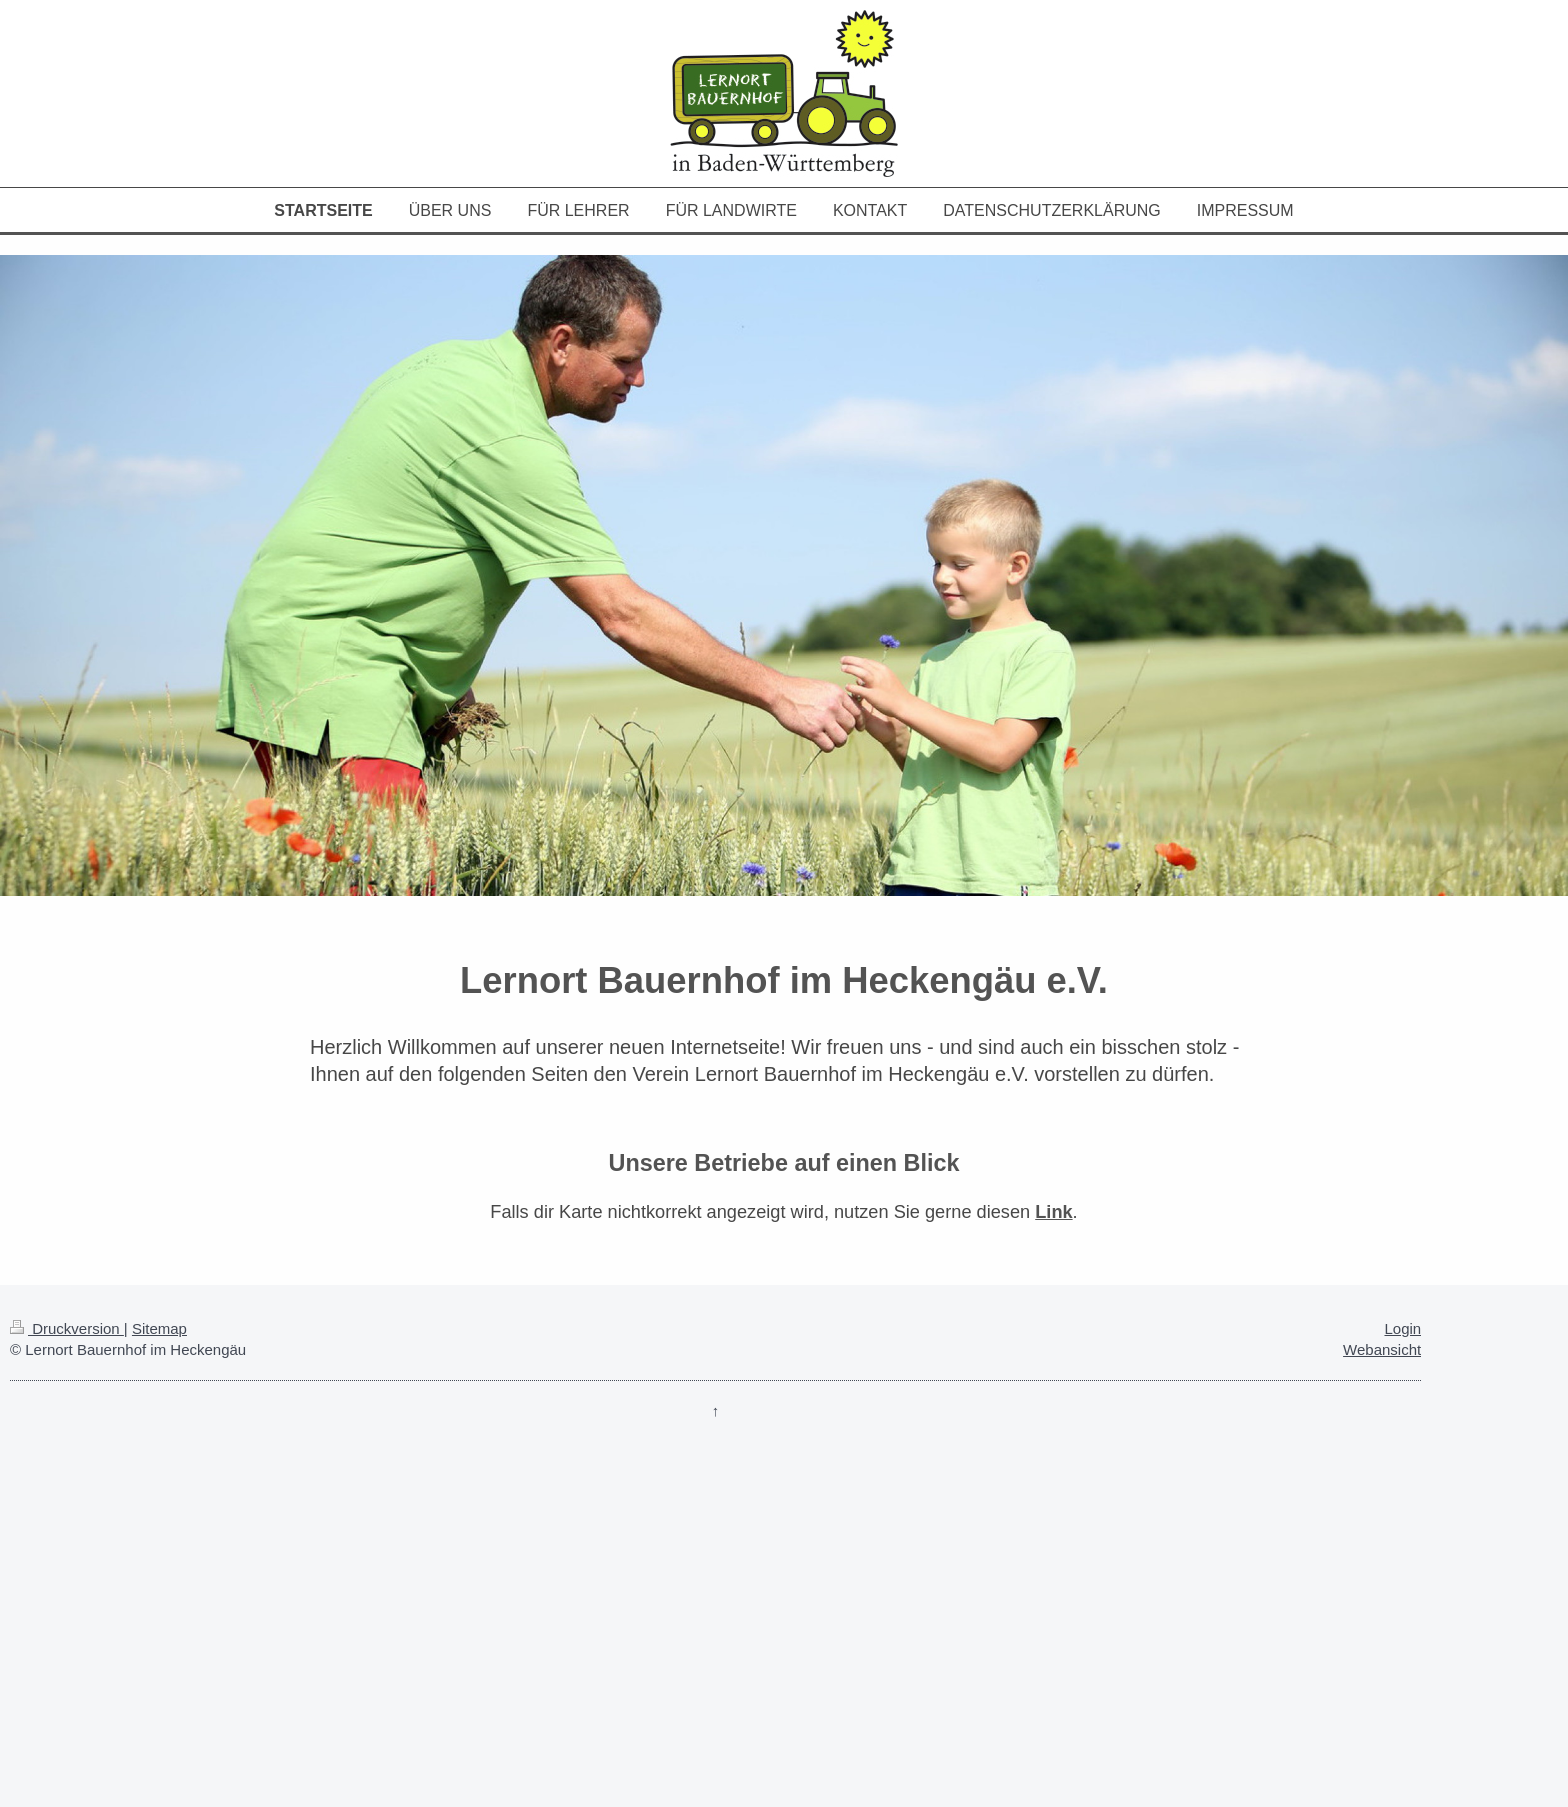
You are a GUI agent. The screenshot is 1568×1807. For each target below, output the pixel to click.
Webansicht (1382, 1349)
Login (1402, 1328)
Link (1053, 1212)
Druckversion (67, 1328)
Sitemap (159, 1328)
